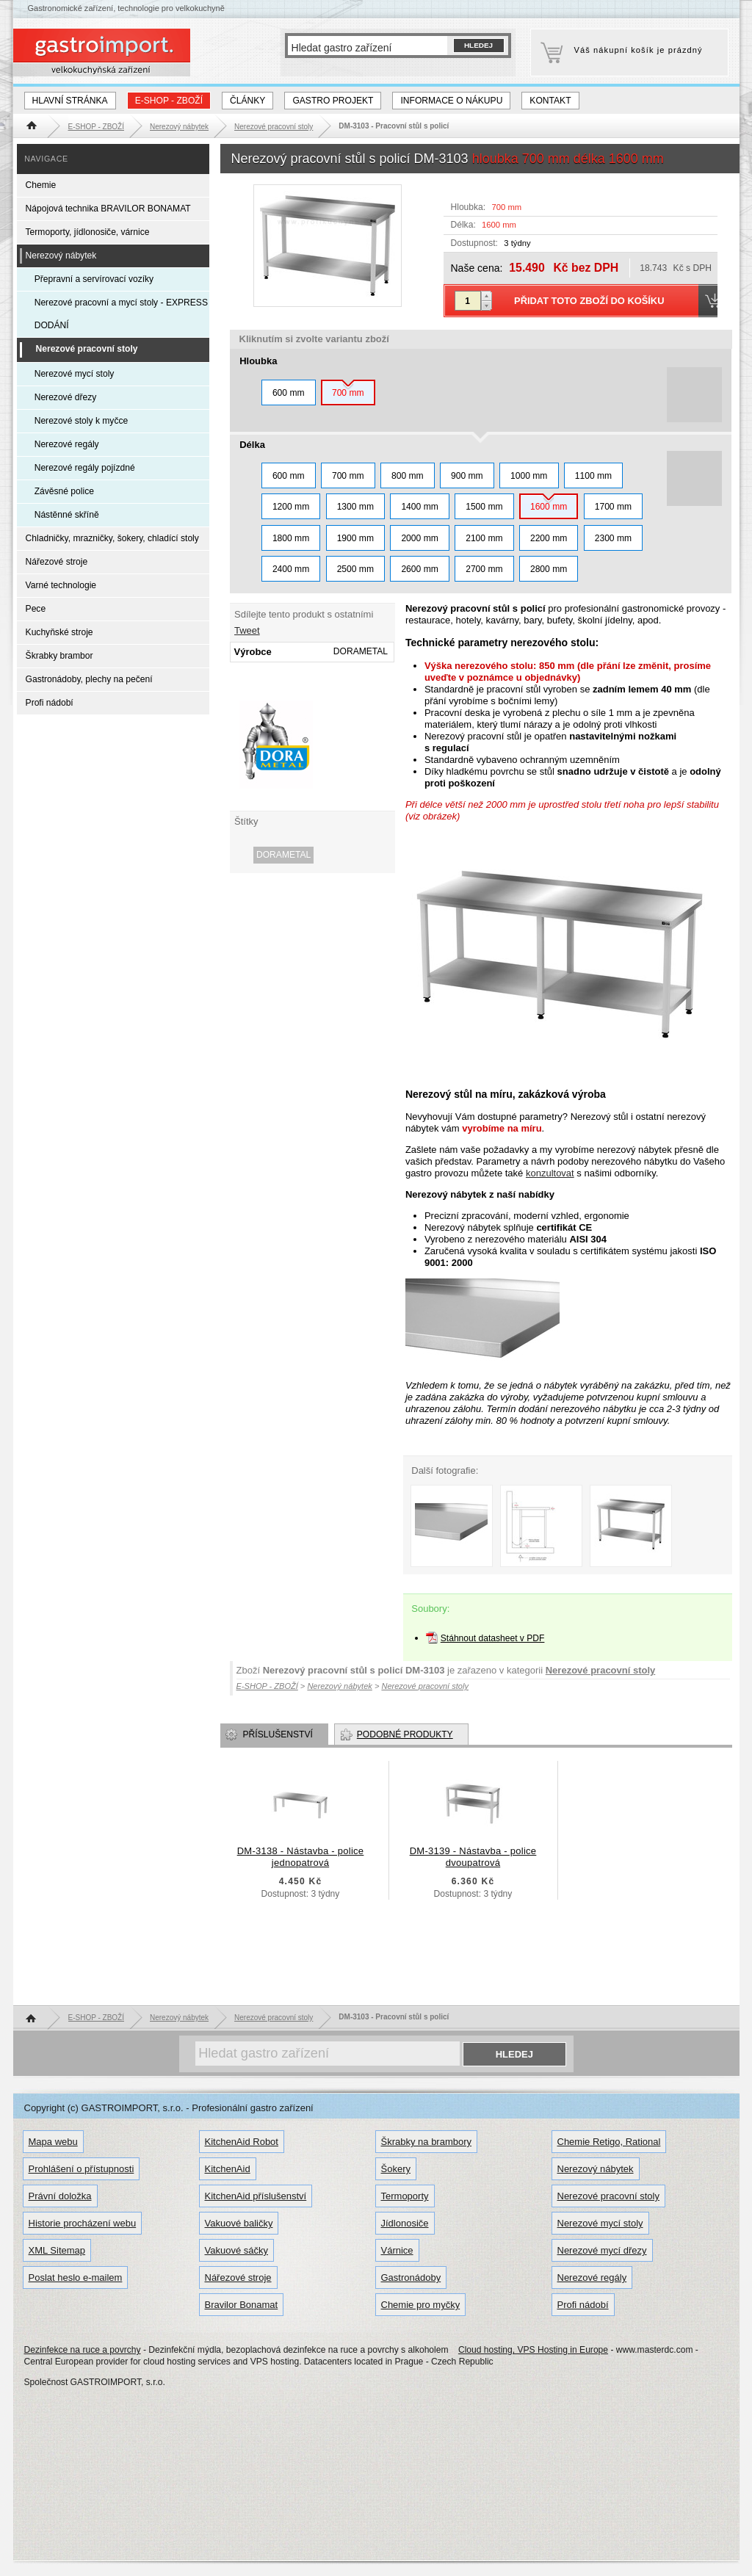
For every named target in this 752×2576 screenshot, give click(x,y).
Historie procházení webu (83, 2223)
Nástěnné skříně (67, 515)
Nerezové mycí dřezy (602, 2250)
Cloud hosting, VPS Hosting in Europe (533, 2350)
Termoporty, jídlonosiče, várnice (88, 232)
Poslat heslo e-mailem (76, 2277)
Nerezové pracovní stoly (601, 1670)
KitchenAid (227, 2168)
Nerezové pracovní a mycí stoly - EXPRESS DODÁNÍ (121, 313)
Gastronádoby (411, 2277)
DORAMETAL (283, 855)
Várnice (397, 2250)
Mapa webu (53, 2141)
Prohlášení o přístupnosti (81, 2168)
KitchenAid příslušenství (256, 2195)
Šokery (396, 2168)
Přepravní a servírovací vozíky (94, 279)
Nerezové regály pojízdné (85, 468)
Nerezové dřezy (66, 397)
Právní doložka (60, 2195)
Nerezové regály (67, 444)
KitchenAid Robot (241, 2141)
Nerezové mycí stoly (75, 374)
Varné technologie (61, 585)
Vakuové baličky (239, 2223)
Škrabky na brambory (426, 2141)
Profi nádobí (49, 703)
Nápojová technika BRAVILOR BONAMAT (108, 208)
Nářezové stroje (57, 562)
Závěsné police (64, 491)
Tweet (247, 630)
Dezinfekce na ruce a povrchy (82, 2350)
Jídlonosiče (405, 2223)
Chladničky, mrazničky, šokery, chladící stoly (112, 538)
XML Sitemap (57, 2250)
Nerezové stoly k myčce (82, 421)
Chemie (41, 185)
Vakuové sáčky (236, 2250)
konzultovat (550, 1173)
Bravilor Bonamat (241, 2304)
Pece (36, 609)
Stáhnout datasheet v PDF (493, 1638)
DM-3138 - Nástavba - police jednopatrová (300, 1856)
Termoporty (405, 2195)
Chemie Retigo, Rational (609, 2141)
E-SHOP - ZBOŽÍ (169, 100)
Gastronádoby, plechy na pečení (89, 679)
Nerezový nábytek (61, 255)
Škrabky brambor (59, 656)
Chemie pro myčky (420, 2304)
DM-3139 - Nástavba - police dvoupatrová (473, 1856)
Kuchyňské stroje (59, 632)
